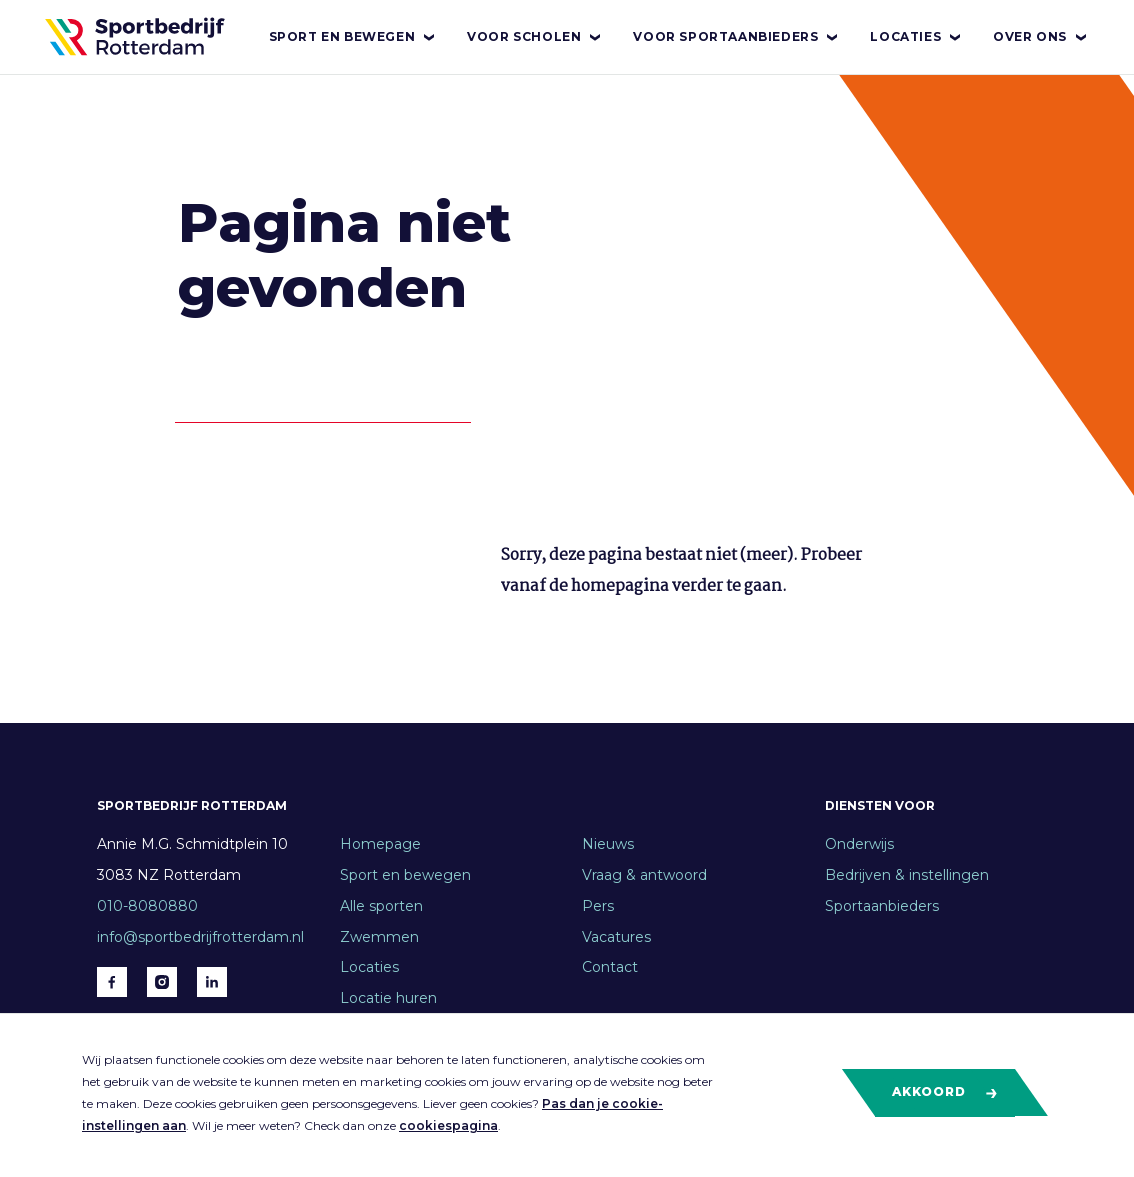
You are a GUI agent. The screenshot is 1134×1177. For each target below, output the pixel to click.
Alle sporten (381, 906)
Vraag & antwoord (644, 875)
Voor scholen (535, 37)
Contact (610, 967)
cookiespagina (448, 1125)
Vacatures (616, 937)
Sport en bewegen (353, 37)
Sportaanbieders (882, 906)
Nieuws (608, 844)
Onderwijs (859, 844)
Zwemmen (379, 937)
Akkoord (945, 1092)
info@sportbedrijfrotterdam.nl (200, 937)
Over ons (1041, 37)
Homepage (380, 844)
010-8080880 (147, 906)
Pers (598, 906)
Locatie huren (388, 998)
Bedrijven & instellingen (907, 875)
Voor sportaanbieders (736, 37)
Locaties (916, 37)
